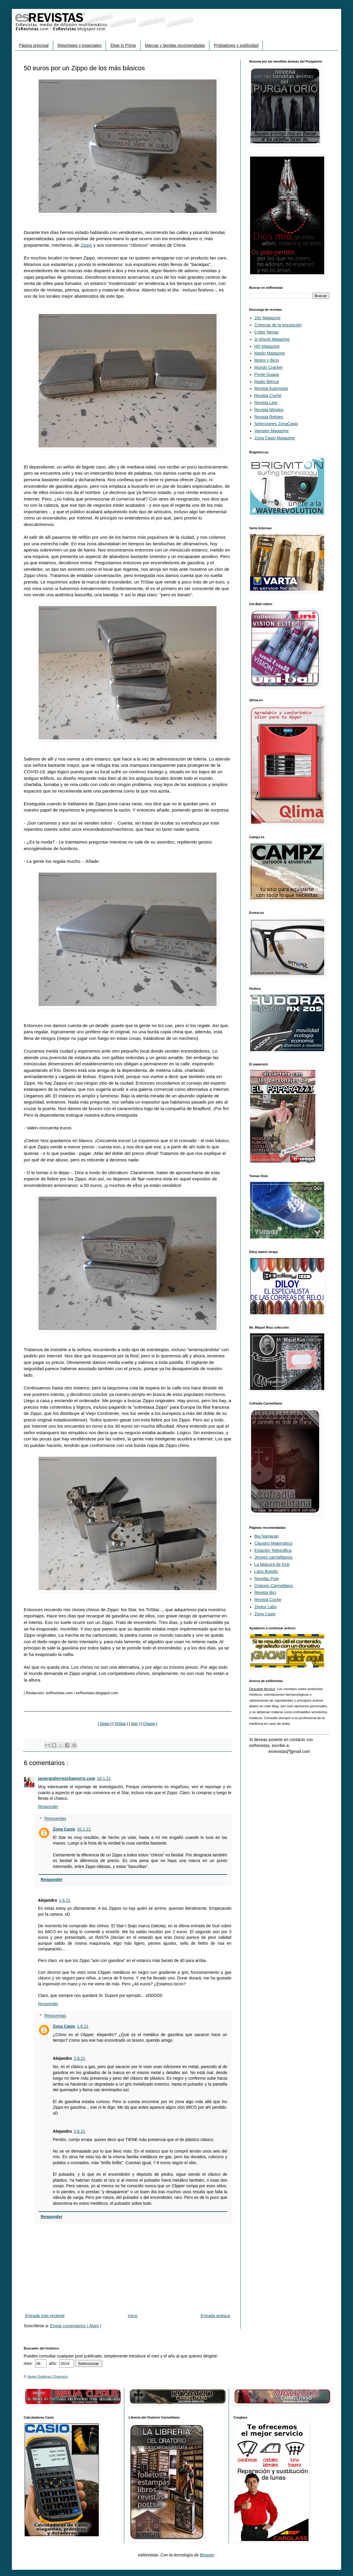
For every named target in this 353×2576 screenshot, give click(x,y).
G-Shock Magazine (272, 339)
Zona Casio (64, 1829)
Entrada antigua (215, 2315)
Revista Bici (265, 1592)
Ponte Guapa (267, 374)
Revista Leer (266, 402)
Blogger (207, 2555)
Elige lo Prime (123, 45)
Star (134, 1723)
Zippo (86, 245)
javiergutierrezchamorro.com (66, 1778)
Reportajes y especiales (80, 45)
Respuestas (55, 1818)
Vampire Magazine (272, 430)
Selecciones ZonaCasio (276, 423)
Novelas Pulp (267, 1578)
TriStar (120, 1723)
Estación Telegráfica (273, 1550)
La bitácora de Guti (272, 1564)
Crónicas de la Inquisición (278, 325)
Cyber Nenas (267, 332)
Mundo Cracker (269, 367)
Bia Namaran (267, 1536)
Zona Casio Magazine (275, 438)
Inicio (133, 2315)
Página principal (34, 45)
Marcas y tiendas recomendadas (175, 45)
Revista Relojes (269, 417)
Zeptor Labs (266, 1606)
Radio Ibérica (267, 381)
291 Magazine (268, 317)
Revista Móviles (269, 409)
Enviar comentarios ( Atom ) (75, 2325)
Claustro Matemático (273, 1543)
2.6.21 (79, 2058)
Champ (149, 1723)
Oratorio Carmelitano (274, 1585)
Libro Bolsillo (266, 1571)
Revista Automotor (271, 388)
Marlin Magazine (270, 353)
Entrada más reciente (45, 2315)
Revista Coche (268, 395)
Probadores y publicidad (236, 45)
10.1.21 (104, 1778)
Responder (48, 1806)
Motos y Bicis (267, 360)
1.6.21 (65, 1900)
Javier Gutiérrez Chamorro (47, 2376)
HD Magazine (267, 346)
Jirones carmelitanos (273, 1557)
